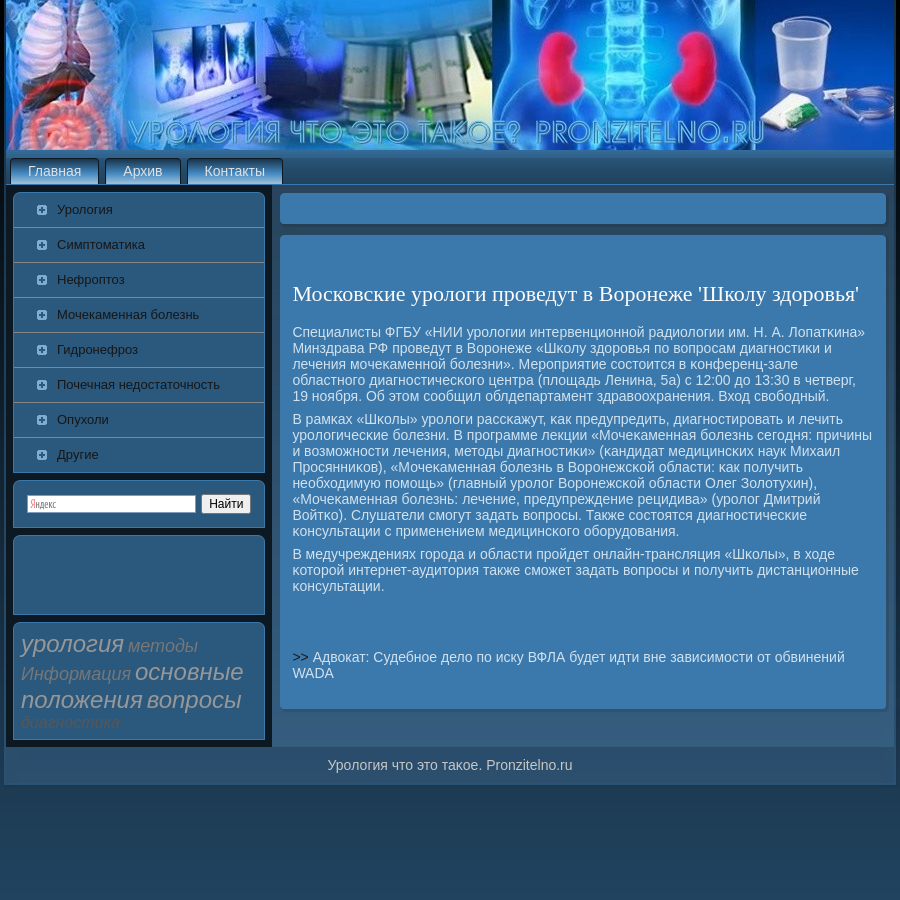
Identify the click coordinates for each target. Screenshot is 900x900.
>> (302, 657)
